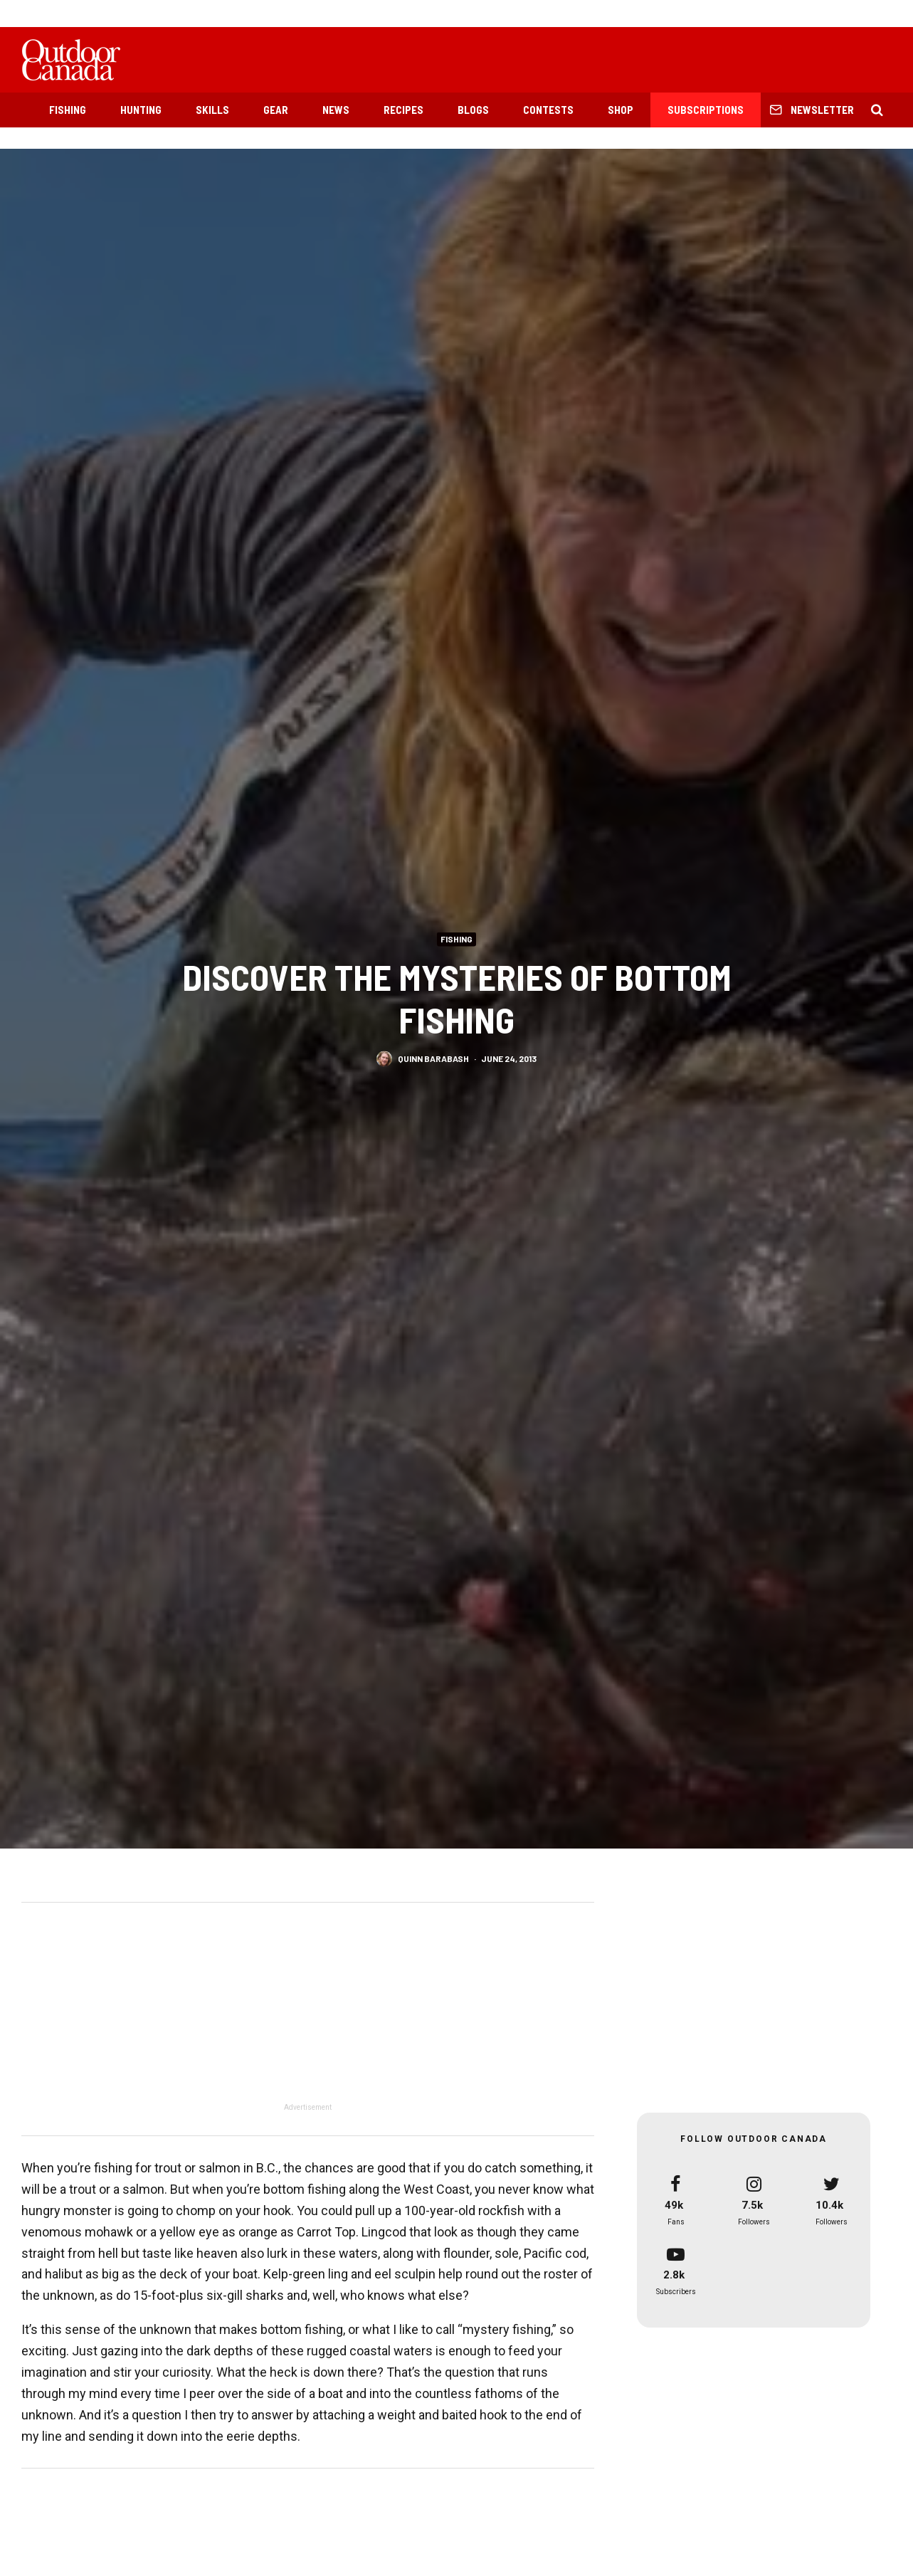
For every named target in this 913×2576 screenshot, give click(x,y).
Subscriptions (705, 109)
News (335, 109)
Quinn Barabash (433, 1060)
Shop (620, 109)
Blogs (473, 109)
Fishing (67, 109)
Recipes (403, 109)
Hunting (141, 109)
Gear (275, 109)
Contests (548, 109)
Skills (212, 109)
